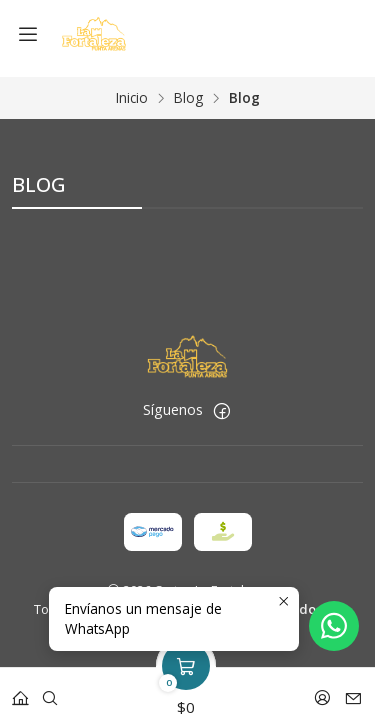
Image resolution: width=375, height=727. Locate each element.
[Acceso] (322, 691)
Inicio (132, 91)
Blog (188, 91)
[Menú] (28, 35)
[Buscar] (50, 691)
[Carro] (186, 691)
